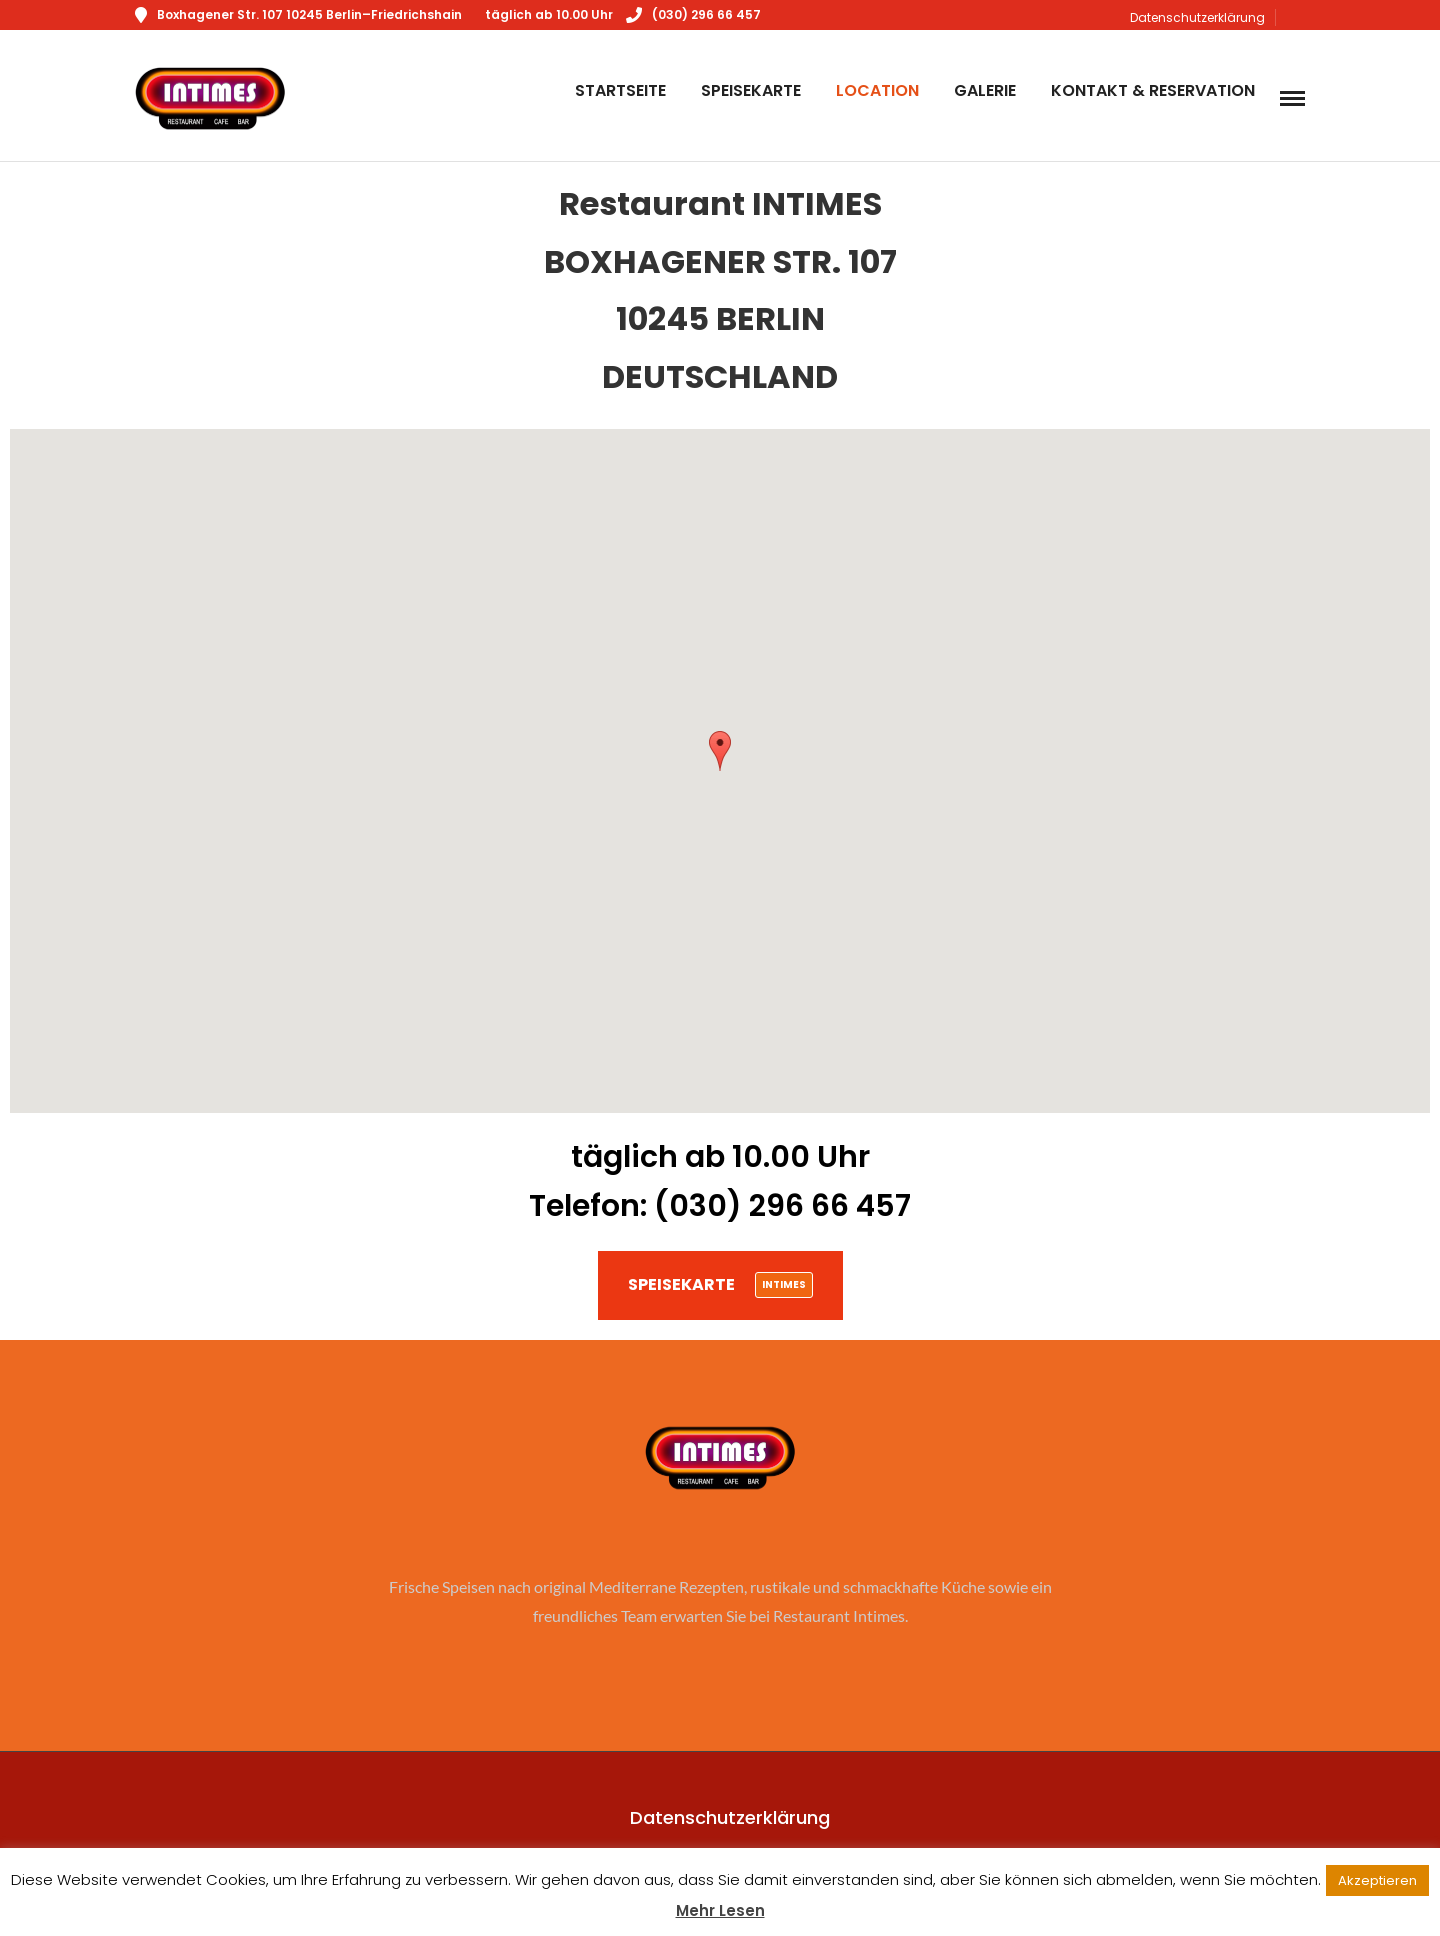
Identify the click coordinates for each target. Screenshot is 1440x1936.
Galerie (985, 90)
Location (877, 90)
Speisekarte (751, 90)
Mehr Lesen (720, 1910)
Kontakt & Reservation (1153, 90)
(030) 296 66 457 (693, 14)
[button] (720, 750)
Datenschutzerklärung (1197, 17)
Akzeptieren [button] (1377, 1880)
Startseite (620, 90)
